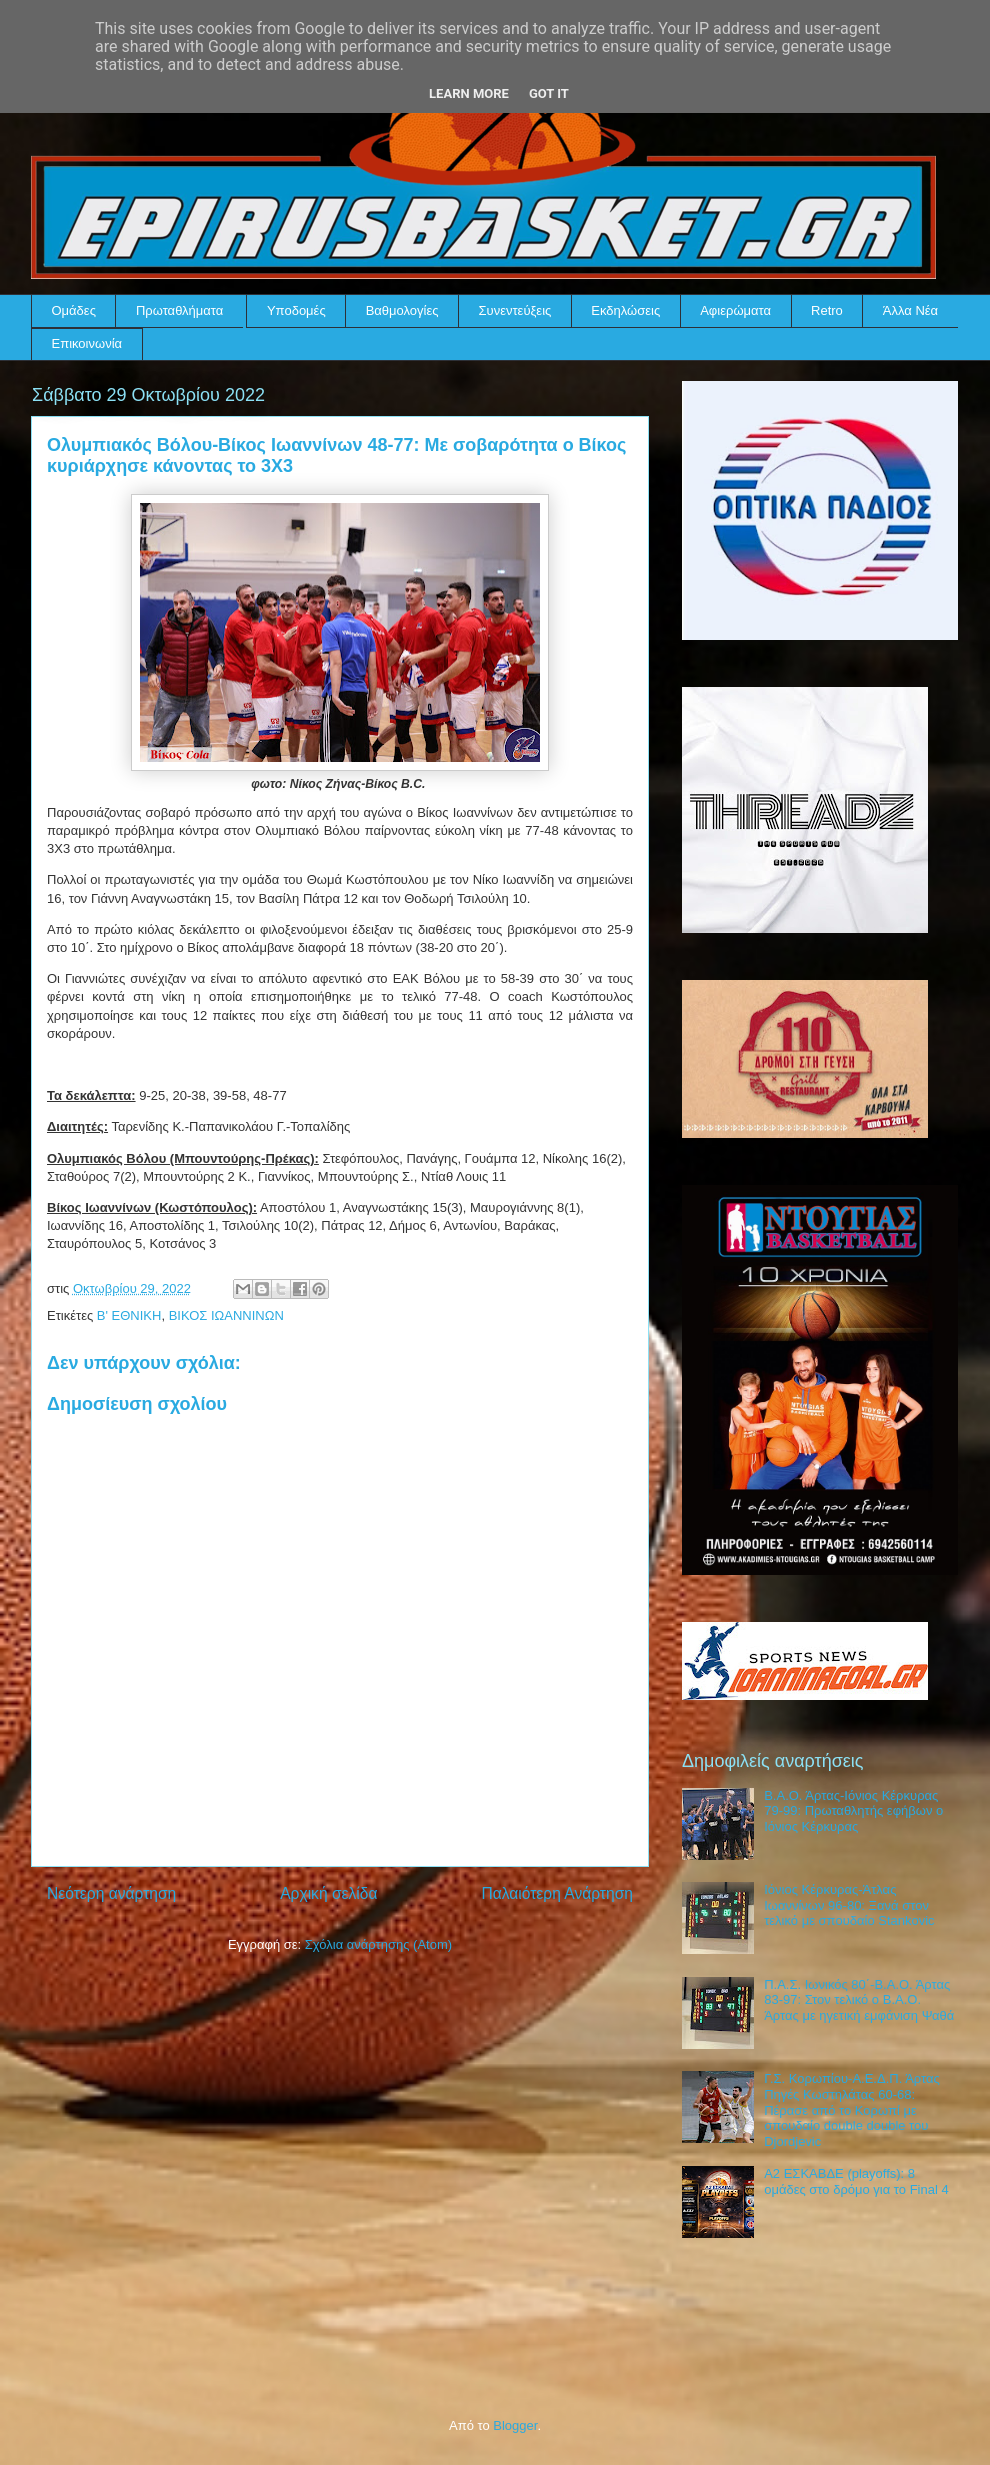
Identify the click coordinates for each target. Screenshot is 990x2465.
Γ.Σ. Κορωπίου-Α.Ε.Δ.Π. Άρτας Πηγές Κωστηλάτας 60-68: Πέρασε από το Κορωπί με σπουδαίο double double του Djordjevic (852, 2109)
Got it (549, 93)
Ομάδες (74, 310)
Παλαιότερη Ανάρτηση (557, 1893)
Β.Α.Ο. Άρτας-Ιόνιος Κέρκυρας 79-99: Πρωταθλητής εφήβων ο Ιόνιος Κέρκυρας (853, 1811)
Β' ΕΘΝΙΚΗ (129, 1315)
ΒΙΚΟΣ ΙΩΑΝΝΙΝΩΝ (226, 1315)
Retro (827, 310)
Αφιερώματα (735, 310)
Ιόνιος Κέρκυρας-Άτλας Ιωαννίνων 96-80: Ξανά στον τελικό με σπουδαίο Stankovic (849, 1905)
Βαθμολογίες (402, 310)
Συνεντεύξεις (515, 310)
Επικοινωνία (87, 343)
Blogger (515, 2425)
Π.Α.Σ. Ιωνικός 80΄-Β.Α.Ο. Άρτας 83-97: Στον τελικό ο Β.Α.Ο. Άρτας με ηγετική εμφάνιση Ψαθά (859, 2000)
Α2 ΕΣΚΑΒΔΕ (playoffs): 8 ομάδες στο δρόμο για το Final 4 (856, 2181)
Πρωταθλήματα (179, 310)
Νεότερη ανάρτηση (111, 1893)
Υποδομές (296, 310)
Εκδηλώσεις (625, 310)
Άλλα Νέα (910, 310)
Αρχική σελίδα (328, 1893)
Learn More (469, 93)
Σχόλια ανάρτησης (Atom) (378, 1944)
